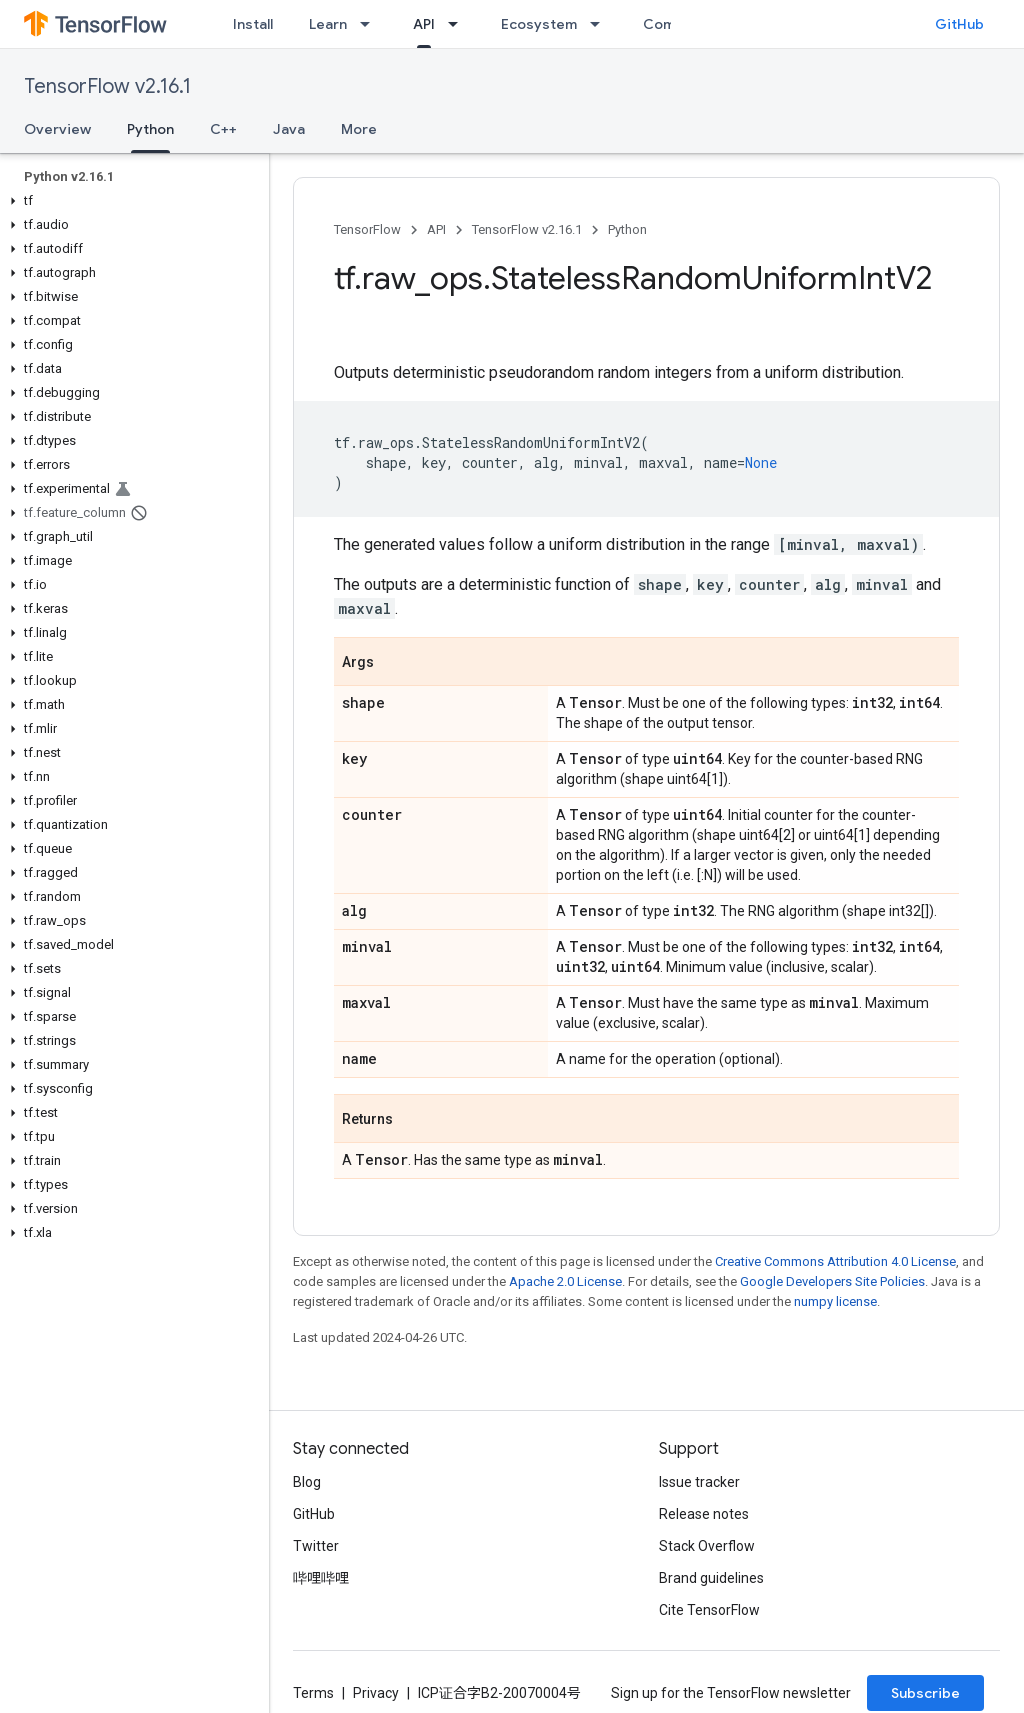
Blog (307, 1482)
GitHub (959, 24)
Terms (313, 1693)
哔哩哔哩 (321, 1578)
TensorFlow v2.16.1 (107, 86)
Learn (328, 24)
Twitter (316, 1546)
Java (289, 129)
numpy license (835, 1301)
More (359, 129)
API (436, 229)
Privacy (376, 1693)
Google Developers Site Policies (832, 1281)
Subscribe (925, 1693)
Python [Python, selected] (150, 129)
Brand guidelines (711, 1578)
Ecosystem (539, 24)
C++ (223, 129)
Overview (57, 129)
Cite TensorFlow (709, 1610)
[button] (130, 201)
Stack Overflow (707, 1546)
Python (627, 229)
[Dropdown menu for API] (459, 24)
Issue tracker (699, 1482)
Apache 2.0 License (565, 1281)
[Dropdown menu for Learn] (371, 24)
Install (253, 24)
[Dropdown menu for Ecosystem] (601, 24)
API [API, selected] (424, 24)
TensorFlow (367, 229)
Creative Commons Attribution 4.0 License (835, 1261)
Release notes (704, 1514)
